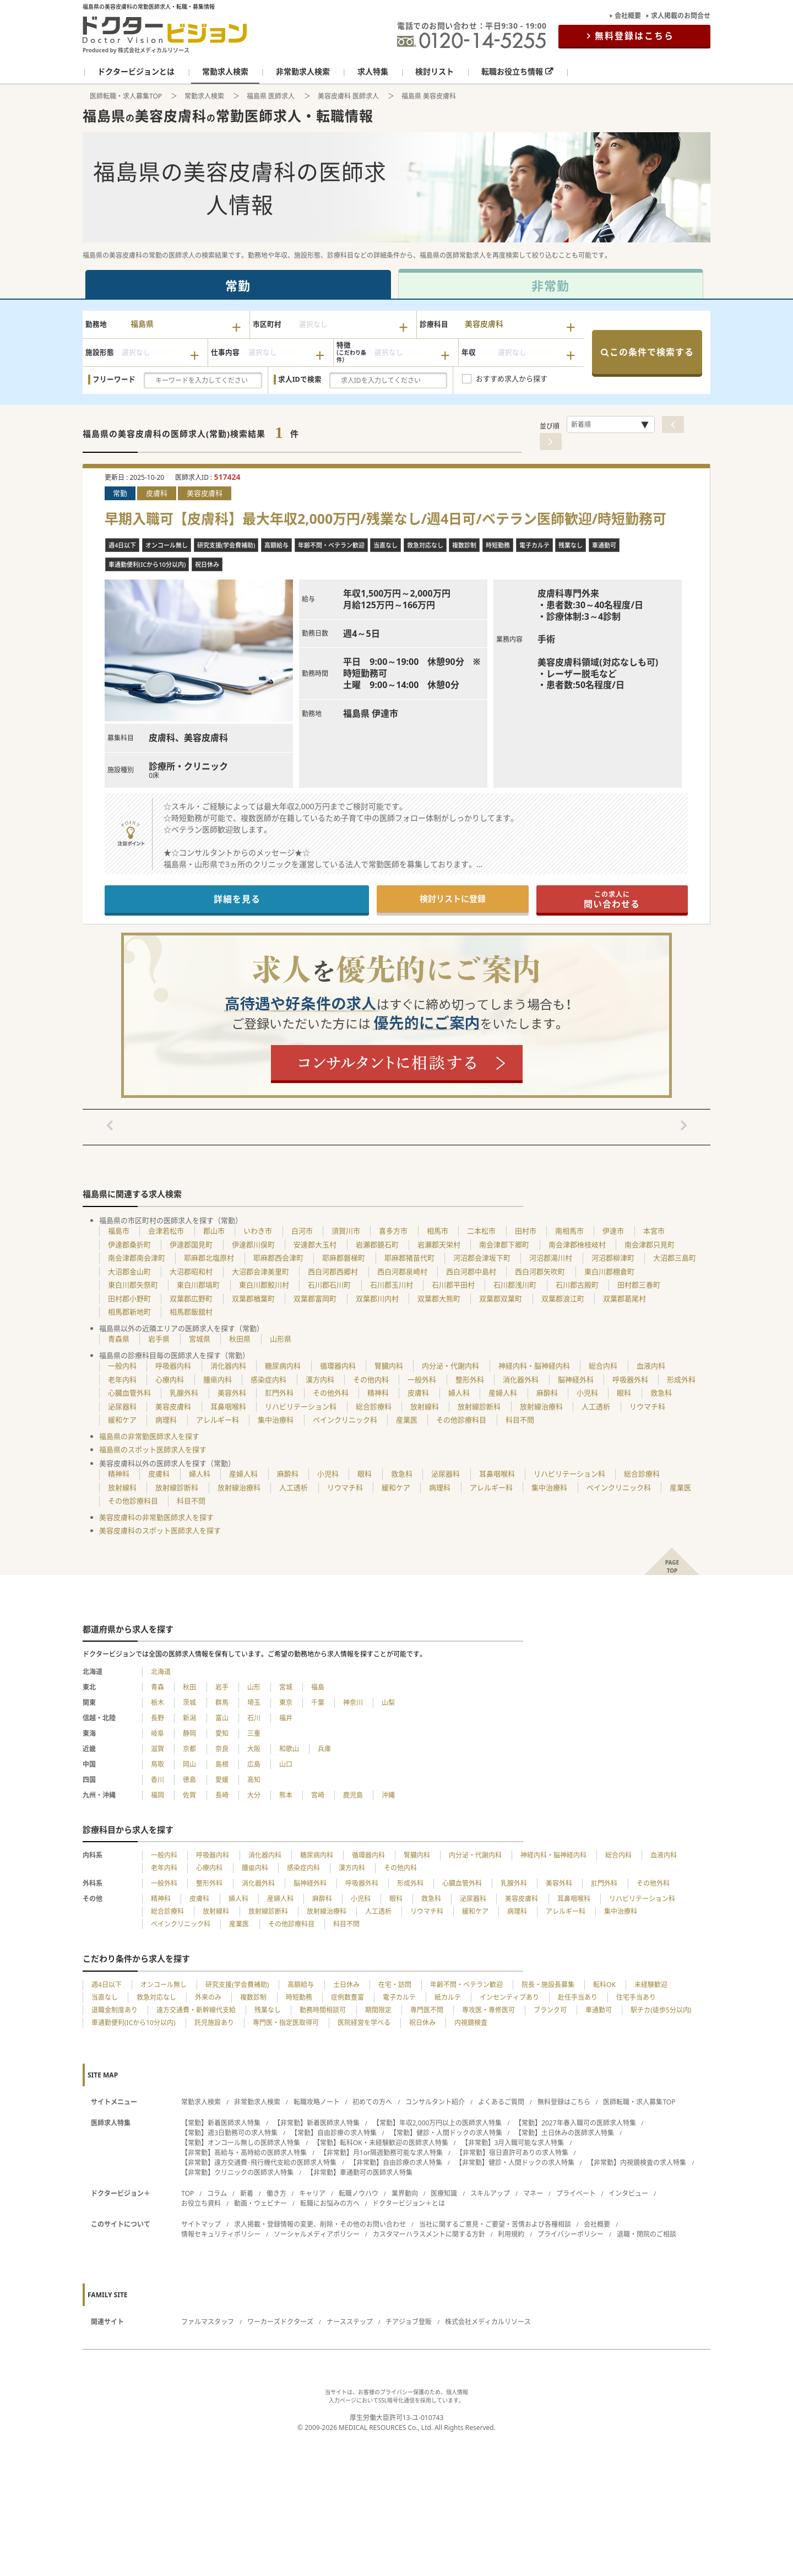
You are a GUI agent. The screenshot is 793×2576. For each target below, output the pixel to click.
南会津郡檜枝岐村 (577, 1244)
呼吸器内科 (173, 1366)
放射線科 (424, 1406)
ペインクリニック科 (345, 1420)
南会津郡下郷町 (504, 1244)
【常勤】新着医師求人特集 (220, 2123)
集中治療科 (276, 1420)
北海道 (161, 1671)
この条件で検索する (647, 352)
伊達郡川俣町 (253, 1244)
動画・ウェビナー (260, 2203)
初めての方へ (372, 2102)
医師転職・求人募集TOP (126, 96)
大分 (253, 1795)
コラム (217, 2193)
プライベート (576, 2193)
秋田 (189, 1687)
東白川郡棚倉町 (609, 1271)
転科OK (604, 1984)
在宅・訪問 (394, 1984)
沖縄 (388, 1795)
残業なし (267, 2010)
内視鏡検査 (470, 2022)
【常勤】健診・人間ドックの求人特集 (446, 2132)
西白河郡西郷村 (333, 1271)
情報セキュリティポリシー (220, 2234)
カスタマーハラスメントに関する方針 (429, 2234)
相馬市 (437, 1231)
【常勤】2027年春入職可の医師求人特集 (575, 2123)
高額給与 (300, 1984)
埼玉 (253, 1702)
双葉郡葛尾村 (624, 1298)
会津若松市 (166, 1231)
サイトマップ (201, 2224)
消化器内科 (228, 1366)
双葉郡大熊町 (438, 1298)
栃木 (157, 1702)
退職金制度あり (114, 2010)
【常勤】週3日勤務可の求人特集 (229, 2132)
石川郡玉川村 (391, 1285)
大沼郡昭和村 (191, 1271)
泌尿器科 (122, 1406)
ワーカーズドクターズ (280, 2321)
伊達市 (613, 1231)
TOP (187, 2193)
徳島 (189, 1779)
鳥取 (157, 1764)
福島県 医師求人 (271, 96)
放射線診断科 (479, 1406)
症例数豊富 (347, 1997)
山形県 (280, 1339)
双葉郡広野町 (191, 1298)
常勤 (238, 285)
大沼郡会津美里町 (260, 1271)
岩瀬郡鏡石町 (377, 1244)
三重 (253, 1733)
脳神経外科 (576, 1379)
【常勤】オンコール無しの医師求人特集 (240, 2142)
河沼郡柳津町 (612, 1258)
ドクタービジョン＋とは (408, 2203)
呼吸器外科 (630, 1379)
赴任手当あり (578, 1997)
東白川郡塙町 (198, 1285)
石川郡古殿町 (577, 1285)
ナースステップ (350, 2321)
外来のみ (208, 1997)
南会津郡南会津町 (136, 1258)
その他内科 (371, 1379)
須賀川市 (346, 1231)
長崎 (222, 1795)
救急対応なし (156, 1997)
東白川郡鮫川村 (264, 1285)
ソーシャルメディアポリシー (317, 2234)
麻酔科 (547, 1393)
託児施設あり (214, 2022)
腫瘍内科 (217, 1379)
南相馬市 (569, 1231)
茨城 (189, 1702)
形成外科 (681, 1379)
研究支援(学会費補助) (237, 1984)
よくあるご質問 (501, 2102)
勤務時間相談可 (323, 2010)
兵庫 (324, 1749)
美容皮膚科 (173, 1406)
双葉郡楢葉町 (253, 1298)
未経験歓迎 (650, 1984)
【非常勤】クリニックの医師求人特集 (237, 2172)
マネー (533, 2193)
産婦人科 (502, 1393)
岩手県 (159, 1339)
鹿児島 (353, 1795)
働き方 (276, 2193)
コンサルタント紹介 (435, 2102)
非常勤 (550, 285)
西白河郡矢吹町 (540, 1271)
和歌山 (289, 1749)
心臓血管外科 (129, 1393)
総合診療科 (374, 1406)
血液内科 (651, 1366)
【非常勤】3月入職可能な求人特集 (512, 2142)
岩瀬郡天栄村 (438, 1244)
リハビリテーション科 (300, 1406)
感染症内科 (268, 1379)
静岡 (189, 1733)
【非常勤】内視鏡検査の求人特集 (636, 2162)
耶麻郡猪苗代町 (409, 1258)
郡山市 (214, 1231)
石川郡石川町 (329, 1285)
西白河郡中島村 (471, 1271)
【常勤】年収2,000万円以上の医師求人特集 (437, 2123)
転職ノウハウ (358, 2193)
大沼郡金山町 (129, 1271)
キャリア (312, 2193)
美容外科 (232, 1393)
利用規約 (511, 2234)
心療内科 (169, 1379)
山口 (285, 1764)
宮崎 (317, 1795)
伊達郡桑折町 (129, 1244)
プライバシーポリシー (570, 2234)
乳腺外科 (184, 1393)
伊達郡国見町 (191, 1244)
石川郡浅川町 (514, 1285)
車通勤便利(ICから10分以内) (133, 2022)
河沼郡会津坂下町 (481, 1258)
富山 (222, 1718)
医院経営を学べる (364, 2022)
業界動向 (405, 2193)
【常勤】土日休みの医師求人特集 (564, 2132)
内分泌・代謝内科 (450, 1366)
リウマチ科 (647, 1406)
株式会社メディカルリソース (488, 2321)
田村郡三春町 (638, 1285)
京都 (189, 1749)
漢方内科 (320, 1379)
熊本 (285, 1795)
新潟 (189, 1718)
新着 (246, 2193)
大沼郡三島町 (674, 1258)
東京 (285, 1702)
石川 (253, 1718)
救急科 (661, 1393)
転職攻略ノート (317, 2102)
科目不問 (520, 1420)
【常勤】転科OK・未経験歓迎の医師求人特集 (380, 2142)
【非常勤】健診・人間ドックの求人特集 (514, 2162)
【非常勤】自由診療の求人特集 (396, 2162)
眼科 (624, 1393)
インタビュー (628, 2193)
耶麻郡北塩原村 (209, 1258)
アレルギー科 (217, 1420)
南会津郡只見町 (649, 1244)
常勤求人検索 (204, 96)
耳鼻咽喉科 (228, 1406)
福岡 (157, 1795)
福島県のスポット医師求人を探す (153, 1449)
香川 (157, 1779)
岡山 (189, 1764)
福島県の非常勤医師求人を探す (149, 1436)
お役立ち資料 (201, 2203)
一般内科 (122, 1366)
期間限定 (378, 2010)
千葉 (317, 1702)
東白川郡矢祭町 (133, 1285)
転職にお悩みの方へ (330, 2203)
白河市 (302, 1231)
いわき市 (257, 1231)
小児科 (587, 1393)
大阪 (253, 1749)
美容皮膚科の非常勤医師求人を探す (156, 1517)
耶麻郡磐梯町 (343, 1258)
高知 (253, 1779)
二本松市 (481, 1231)
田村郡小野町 (129, 1298)
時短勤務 (299, 1997)
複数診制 (253, 1997)
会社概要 (628, 15)
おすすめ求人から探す (511, 378)
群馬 (222, 1702)
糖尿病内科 (283, 1366)
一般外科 (422, 1379)
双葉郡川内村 (377, 1298)
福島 (317, 1687)
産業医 (406, 1420)
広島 (253, 1764)
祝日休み (422, 2022)
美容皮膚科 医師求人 (348, 96)
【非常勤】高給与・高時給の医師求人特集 (244, 2152)
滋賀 (157, 1749)
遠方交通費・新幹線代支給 (196, 2010)
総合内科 (603, 1366)
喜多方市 (393, 1231)
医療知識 (444, 2193)
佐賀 (189, 1795)
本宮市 (654, 1231)
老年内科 (122, 1379)
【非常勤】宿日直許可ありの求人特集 (512, 2152)
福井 (285, 1718)
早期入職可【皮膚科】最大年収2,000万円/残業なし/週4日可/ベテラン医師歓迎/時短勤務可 (385, 519)
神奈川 (353, 1702)
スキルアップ (490, 2193)
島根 (222, 1764)
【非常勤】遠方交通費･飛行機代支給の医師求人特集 (258, 2162)
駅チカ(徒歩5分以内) (661, 2010)
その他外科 (331, 1393)
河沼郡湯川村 (550, 1258)
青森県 (118, 1339)
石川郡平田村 (453, 1285)
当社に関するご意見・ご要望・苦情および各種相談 (495, 2224)
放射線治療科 (541, 1406)
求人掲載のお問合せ (680, 15)
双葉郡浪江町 (562, 1298)
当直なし (104, 1997)
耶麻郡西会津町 (278, 1258)
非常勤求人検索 (257, 2102)
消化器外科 (521, 1379)
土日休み (346, 1984)
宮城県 (199, 1339)
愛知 (222, 1733)
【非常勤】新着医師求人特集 (317, 2123)
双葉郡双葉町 (500, 1298)
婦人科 (459, 1393)
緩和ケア (122, 1420)
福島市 (118, 1231)
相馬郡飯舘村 (191, 1312)
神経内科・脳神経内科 (534, 1366)
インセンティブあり (509, 1997)
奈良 (222, 1749)
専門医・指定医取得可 (286, 2022)
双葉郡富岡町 (315, 1298)
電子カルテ (399, 1997)
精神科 (378, 1393)
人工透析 (596, 1406)
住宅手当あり (636, 1997)
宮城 (285, 1687)
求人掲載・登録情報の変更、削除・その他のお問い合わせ (320, 2224)
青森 (157, 1687)
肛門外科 (279, 1393)
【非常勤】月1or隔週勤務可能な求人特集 (381, 2152)
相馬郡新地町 (129, 1312)
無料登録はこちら (634, 36)
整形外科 (469, 1379)
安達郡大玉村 (315, 1244)
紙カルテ (447, 1997)
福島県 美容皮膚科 (428, 96)
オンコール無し (163, 1984)
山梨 (388, 1702)
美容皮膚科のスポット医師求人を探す (160, 1530)
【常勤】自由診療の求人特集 (334, 2132)
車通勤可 (598, 2010)
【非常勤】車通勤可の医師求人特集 (359, 2172)
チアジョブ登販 (408, 2321)
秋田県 (240, 1339)
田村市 (525, 1231)
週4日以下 (106, 1984)
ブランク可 (550, 2010)
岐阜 (157, 1733)
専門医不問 (426, 2010)
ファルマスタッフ (207, 2321)
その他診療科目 (461, 1420)
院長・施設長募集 (548, 1984)
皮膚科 (418, 1393)
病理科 (166, 1420)
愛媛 (222, 1779)
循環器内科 (338, 1366)
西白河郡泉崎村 (402, 1271)
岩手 (222, 1687)
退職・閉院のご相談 (646, 2234)
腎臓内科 (388, 1366)
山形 (253, 1687)
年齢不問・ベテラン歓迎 (466, 1984)
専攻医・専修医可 (488, 2010)
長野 (157, 1718)
